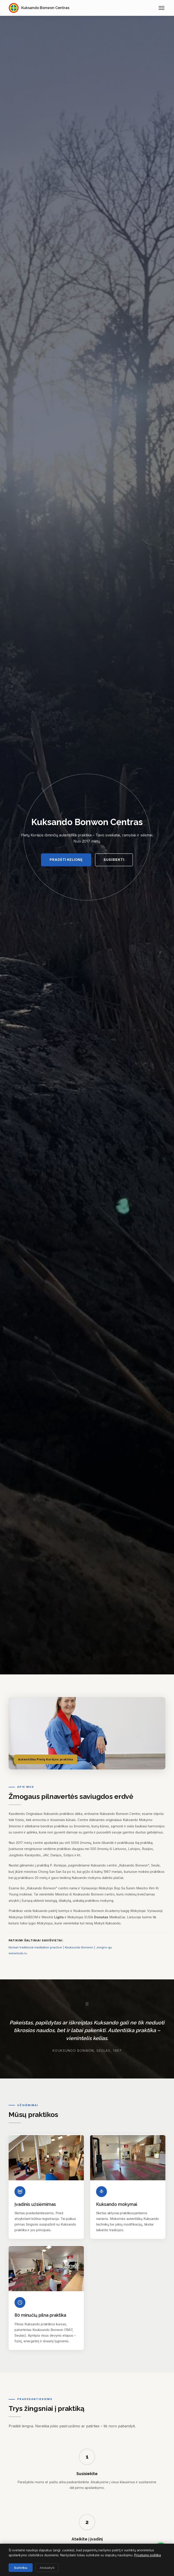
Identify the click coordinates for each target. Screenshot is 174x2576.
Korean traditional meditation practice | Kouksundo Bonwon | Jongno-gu (60, 1947)
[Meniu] (161, 8)
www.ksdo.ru (18, 1953)
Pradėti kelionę (66, 860)
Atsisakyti (47, 2567)
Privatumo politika (147, 2555)
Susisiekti (114, 860)
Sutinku (20, 2567)
